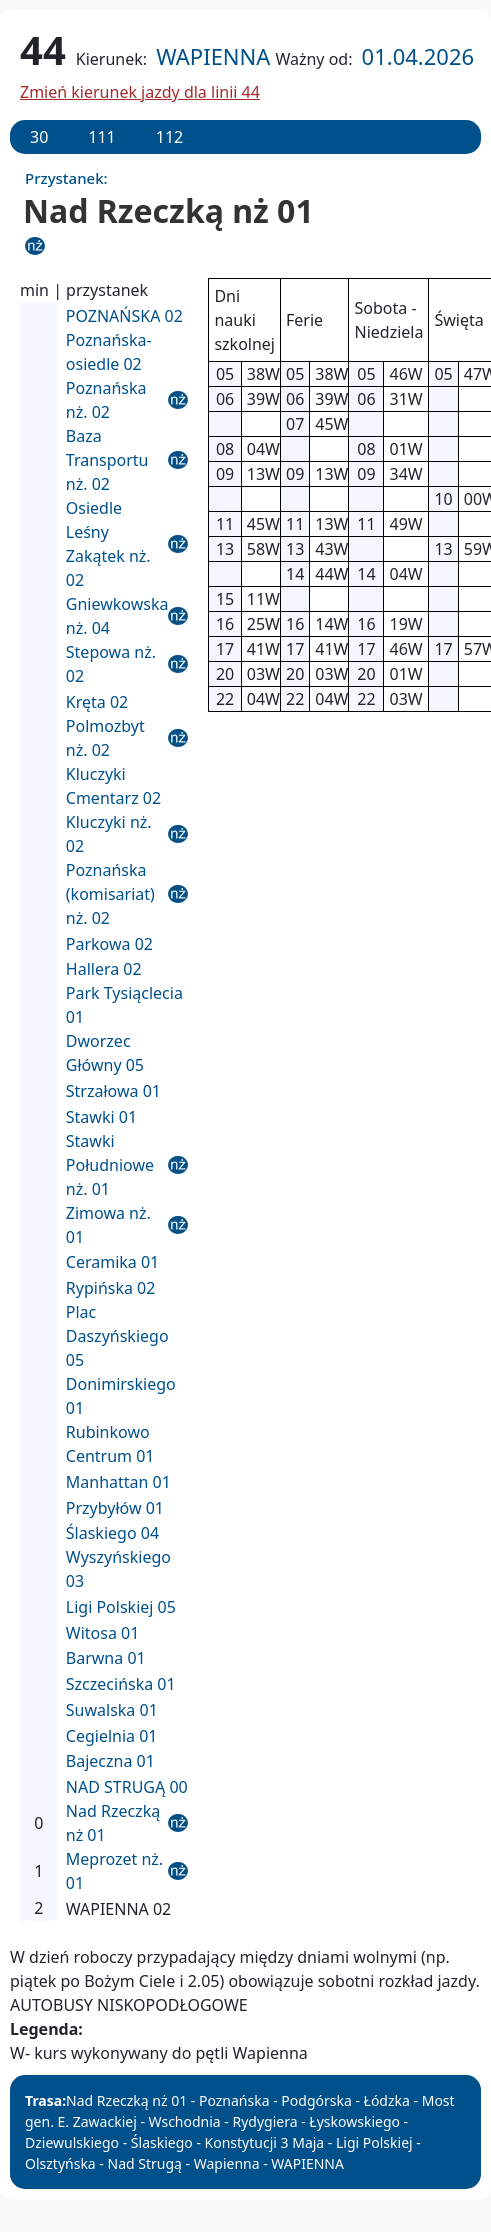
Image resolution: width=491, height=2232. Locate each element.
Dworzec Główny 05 (105, 1053)
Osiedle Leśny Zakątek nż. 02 (108, 544)
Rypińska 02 (111, 1288)
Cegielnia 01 (112, 1736)
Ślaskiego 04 (112, 1533)
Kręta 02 (97, 702)
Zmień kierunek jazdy (140, 92)
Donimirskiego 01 (121, 1396)
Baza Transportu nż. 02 (107, 460)
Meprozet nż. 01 (114, 1871)
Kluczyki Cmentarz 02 (113, 786)
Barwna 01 (106, 1658)
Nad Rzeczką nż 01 (113, 1823)
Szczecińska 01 (121, 1684)
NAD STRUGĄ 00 (127, 1787)
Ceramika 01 (112, 1262)
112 (169, 137)
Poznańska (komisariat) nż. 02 (110, 894)
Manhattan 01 (118, 1482)
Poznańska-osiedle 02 (109, 352)
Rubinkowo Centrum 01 (110, 1444)
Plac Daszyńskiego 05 (117, 1336)
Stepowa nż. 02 (111, 664)
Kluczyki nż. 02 (109, 834)
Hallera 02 (104, 969)
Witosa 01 (103, 1633)
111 (101, 137)
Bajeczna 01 (110, 1761)
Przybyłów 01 (115, 1508)
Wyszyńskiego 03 (118, 1569)
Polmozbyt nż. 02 (105, 738)
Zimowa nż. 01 (108, 1225)
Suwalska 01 (112, 1710)
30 (39, 137)
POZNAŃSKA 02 (124, 316)
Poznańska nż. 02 (106, 400)
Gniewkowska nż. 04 (117, 616)
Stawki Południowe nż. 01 (110, 1165)
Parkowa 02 (109, 944)
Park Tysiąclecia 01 (124, 1005)
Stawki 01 (101, 1117)
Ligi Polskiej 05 (121, 1607)
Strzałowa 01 (113, 1091)
